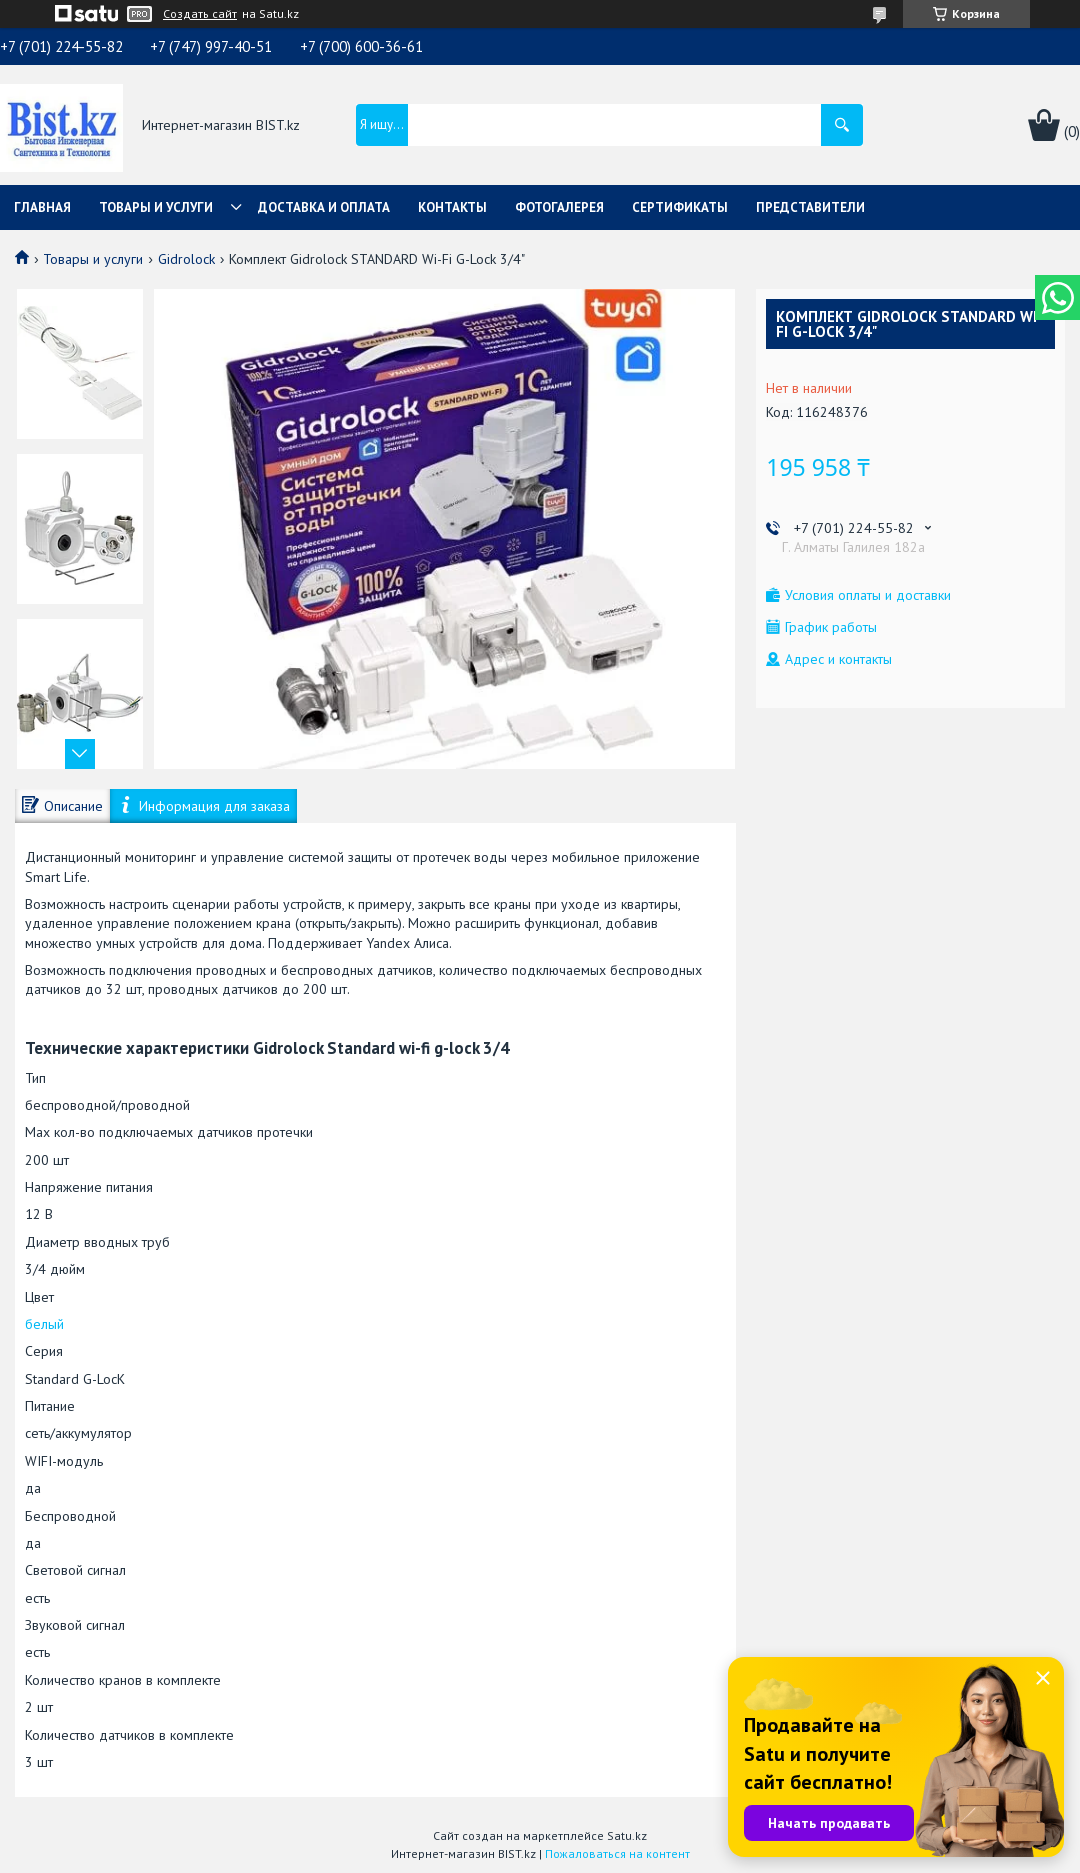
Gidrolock (186, 259)
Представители (810, 207)
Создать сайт (200, 14)
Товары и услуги (156, 207)
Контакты (452, 207)
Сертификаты (680, 207)
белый (44, 1324)
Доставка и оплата (324, 207)
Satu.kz (627, 1835)
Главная (42, 207)
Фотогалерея (559, 207)
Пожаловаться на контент (617, 1853)
